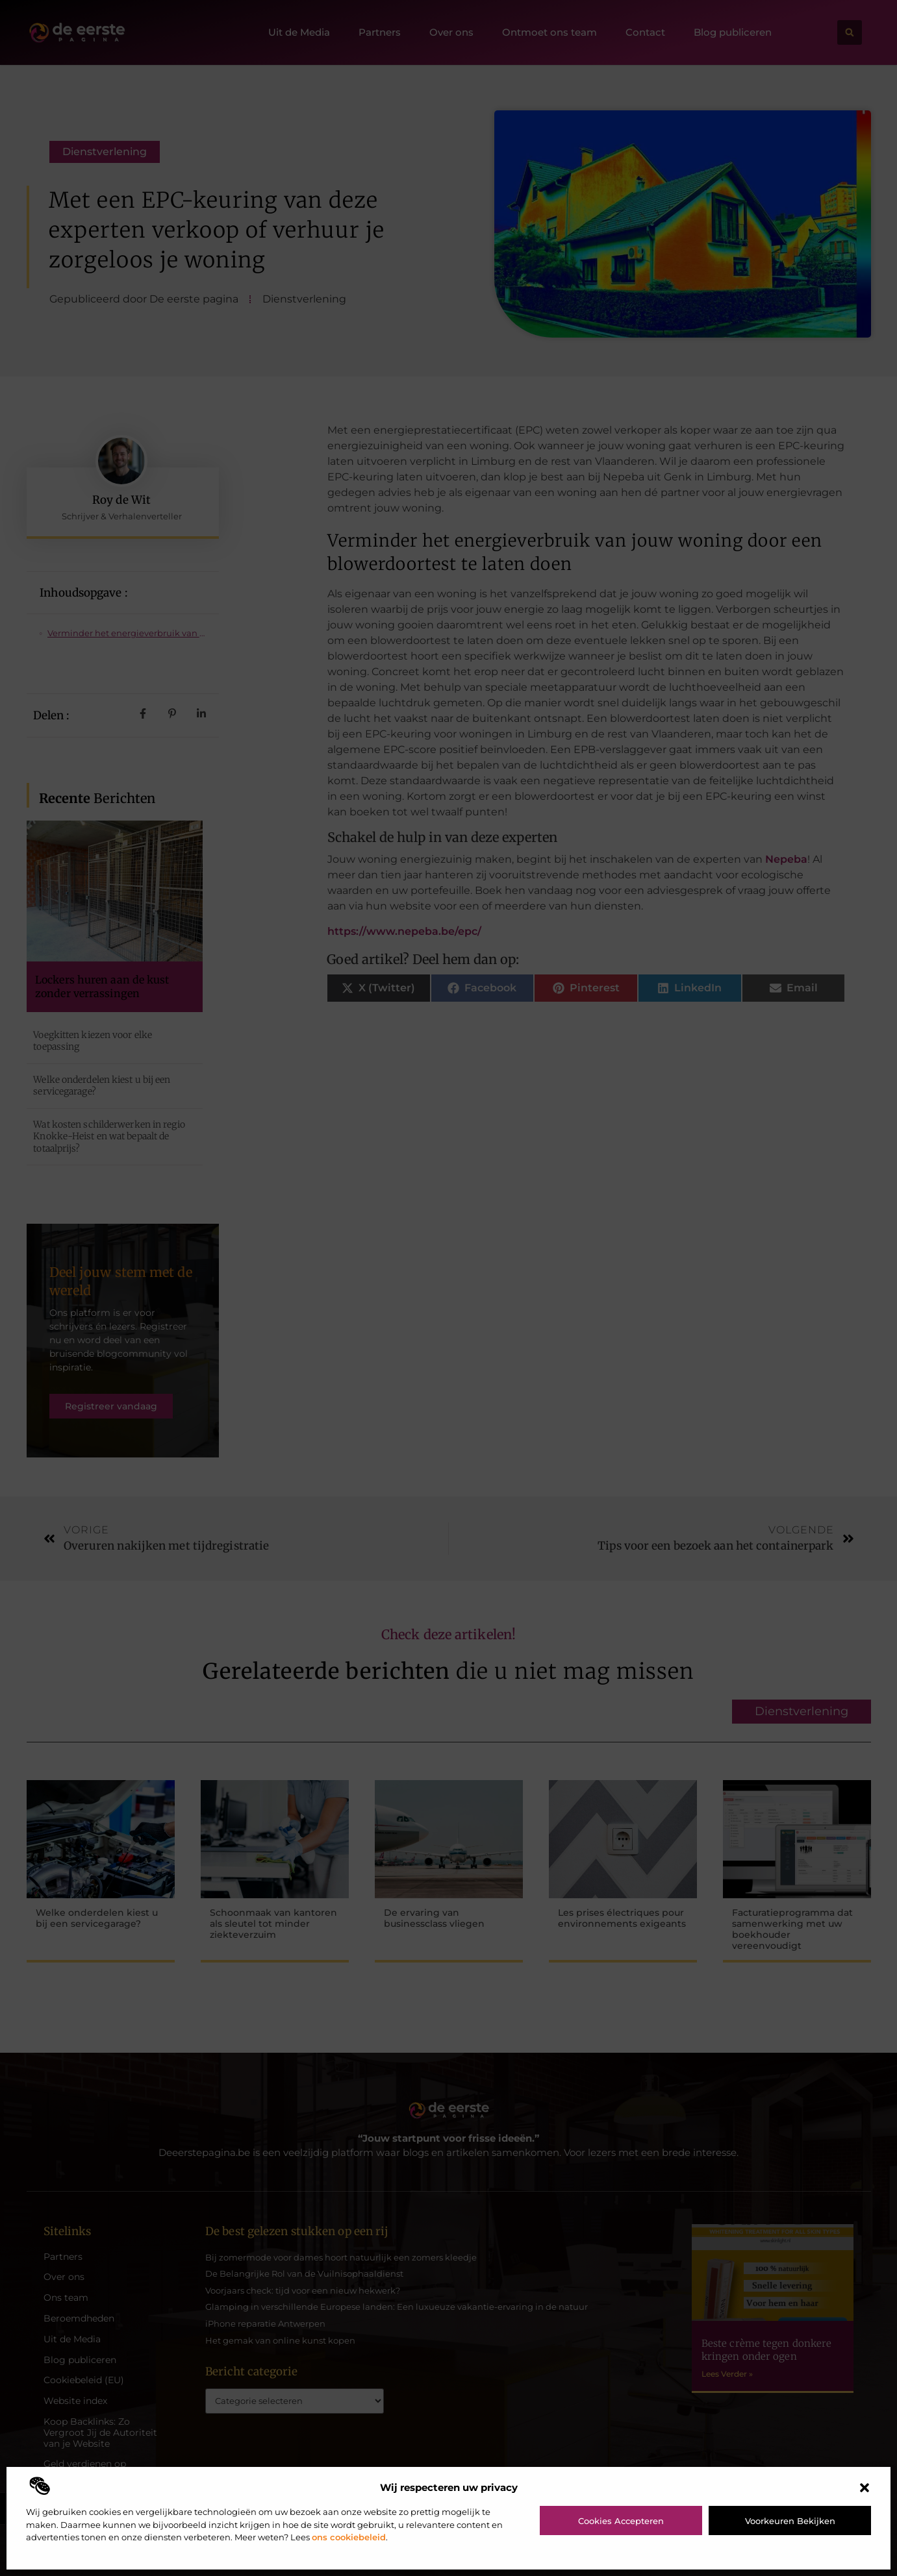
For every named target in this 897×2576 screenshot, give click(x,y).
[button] (864, 2487)
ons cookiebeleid (349, 2537)
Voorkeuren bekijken (790, 2521)
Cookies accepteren (621, 2521)
